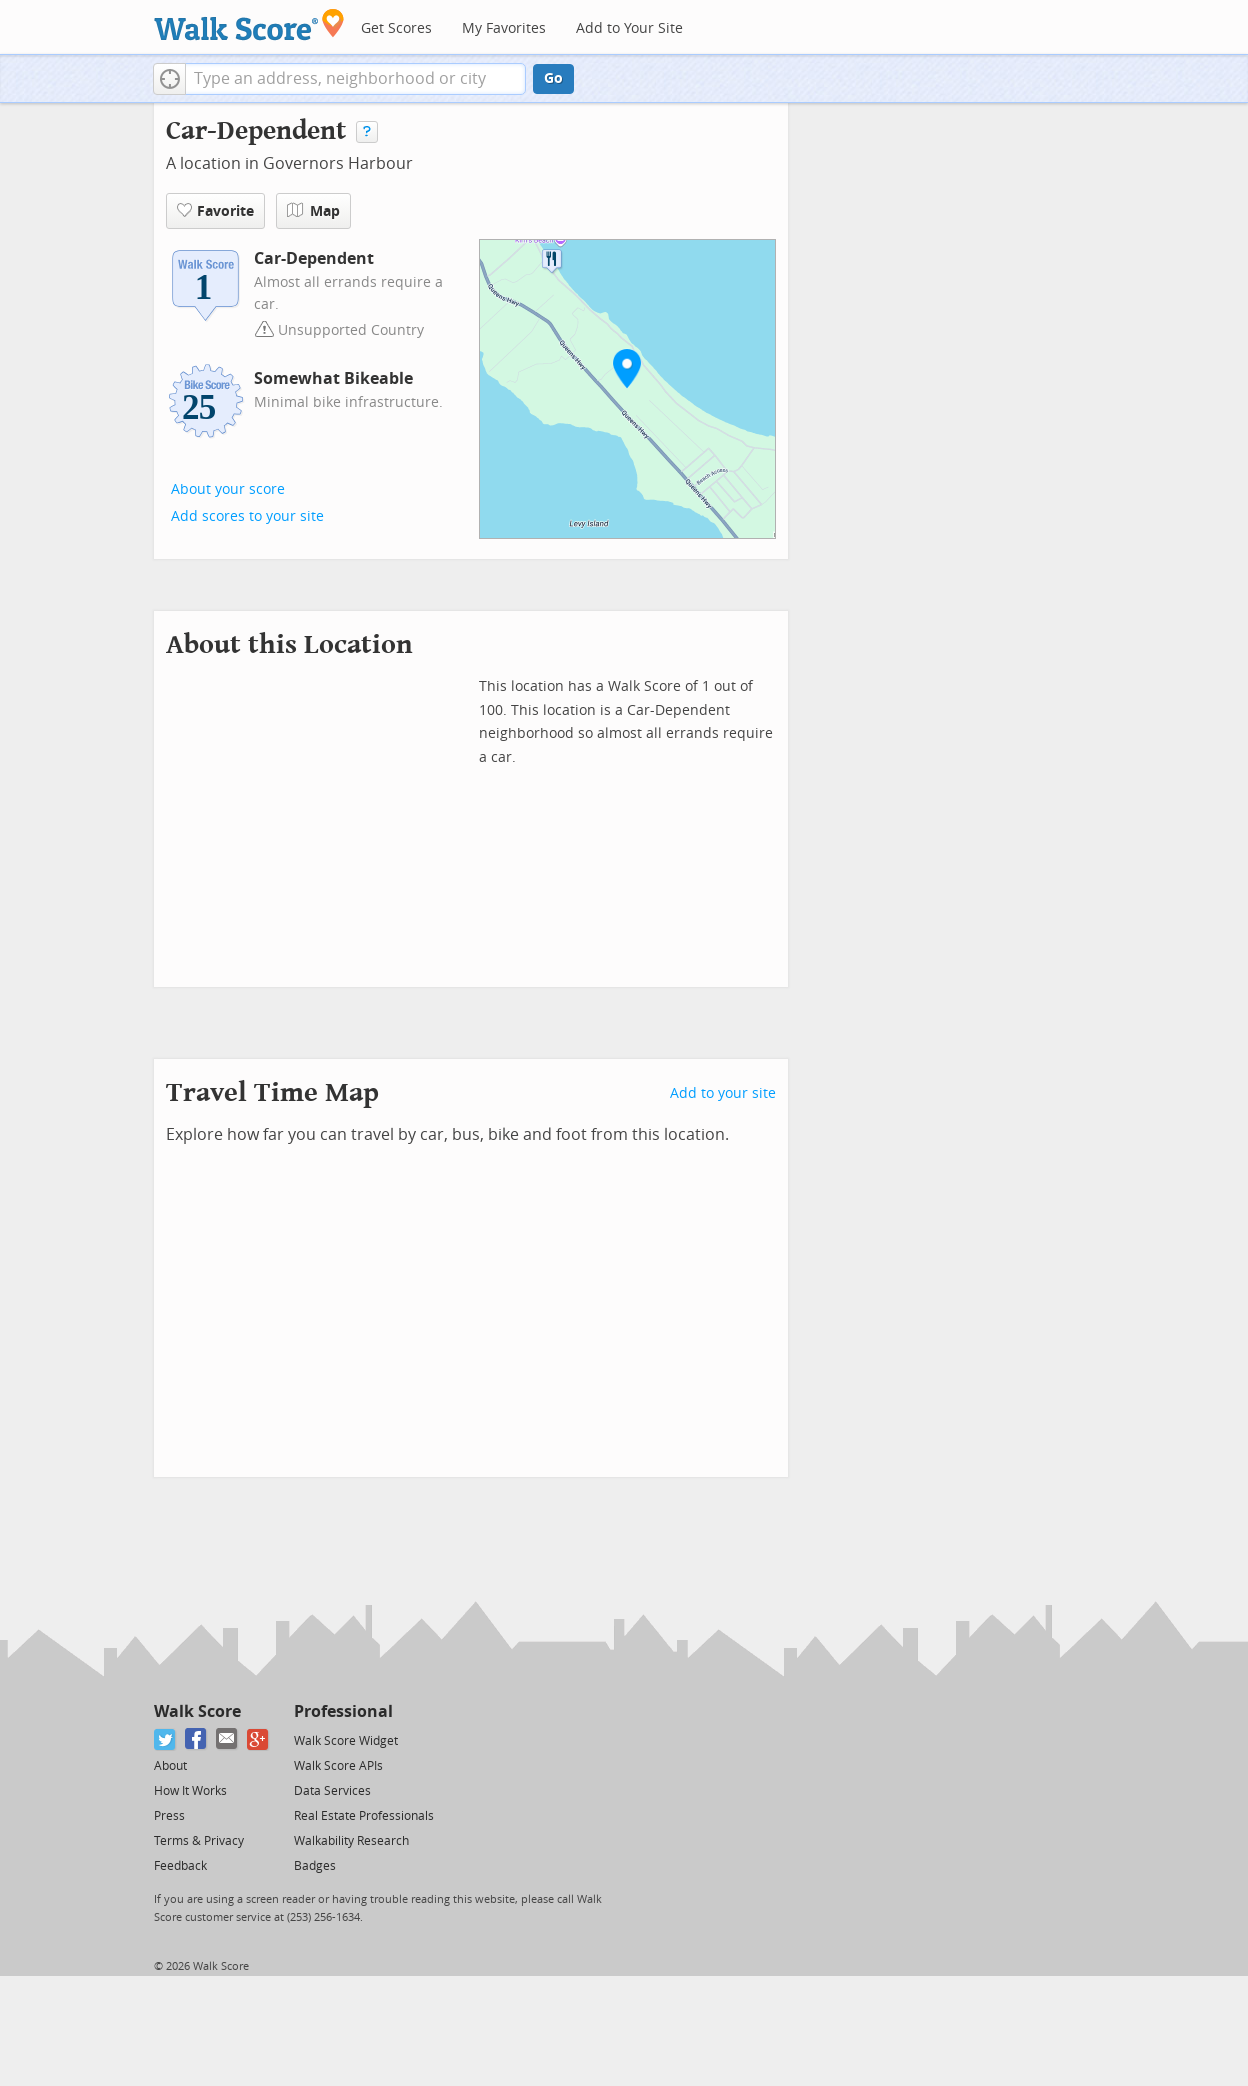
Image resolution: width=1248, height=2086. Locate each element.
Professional (343, 1711)
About (170, 1766)
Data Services (332, 1791)
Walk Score (197, 1711)
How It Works (190, 1791)
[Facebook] (196, 1739)
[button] (169, 79)
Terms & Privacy (199, 1841)
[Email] (227, 1739)
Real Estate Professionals (364, 1816)
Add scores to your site (247, 516)
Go (553, 78)
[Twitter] (165, 1739)
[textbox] (355, 79)
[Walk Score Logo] (249, 24)
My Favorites (504, 28)
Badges (315, 1866)
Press (169, 1816)
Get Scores (396, 28)
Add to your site (723, 1093)
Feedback (180, 1866)
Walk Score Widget (346, 1741)
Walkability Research (351, 1841)
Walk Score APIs (338, 1766)
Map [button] (313, 211)
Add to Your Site (629, 28)
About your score (228, 489)
